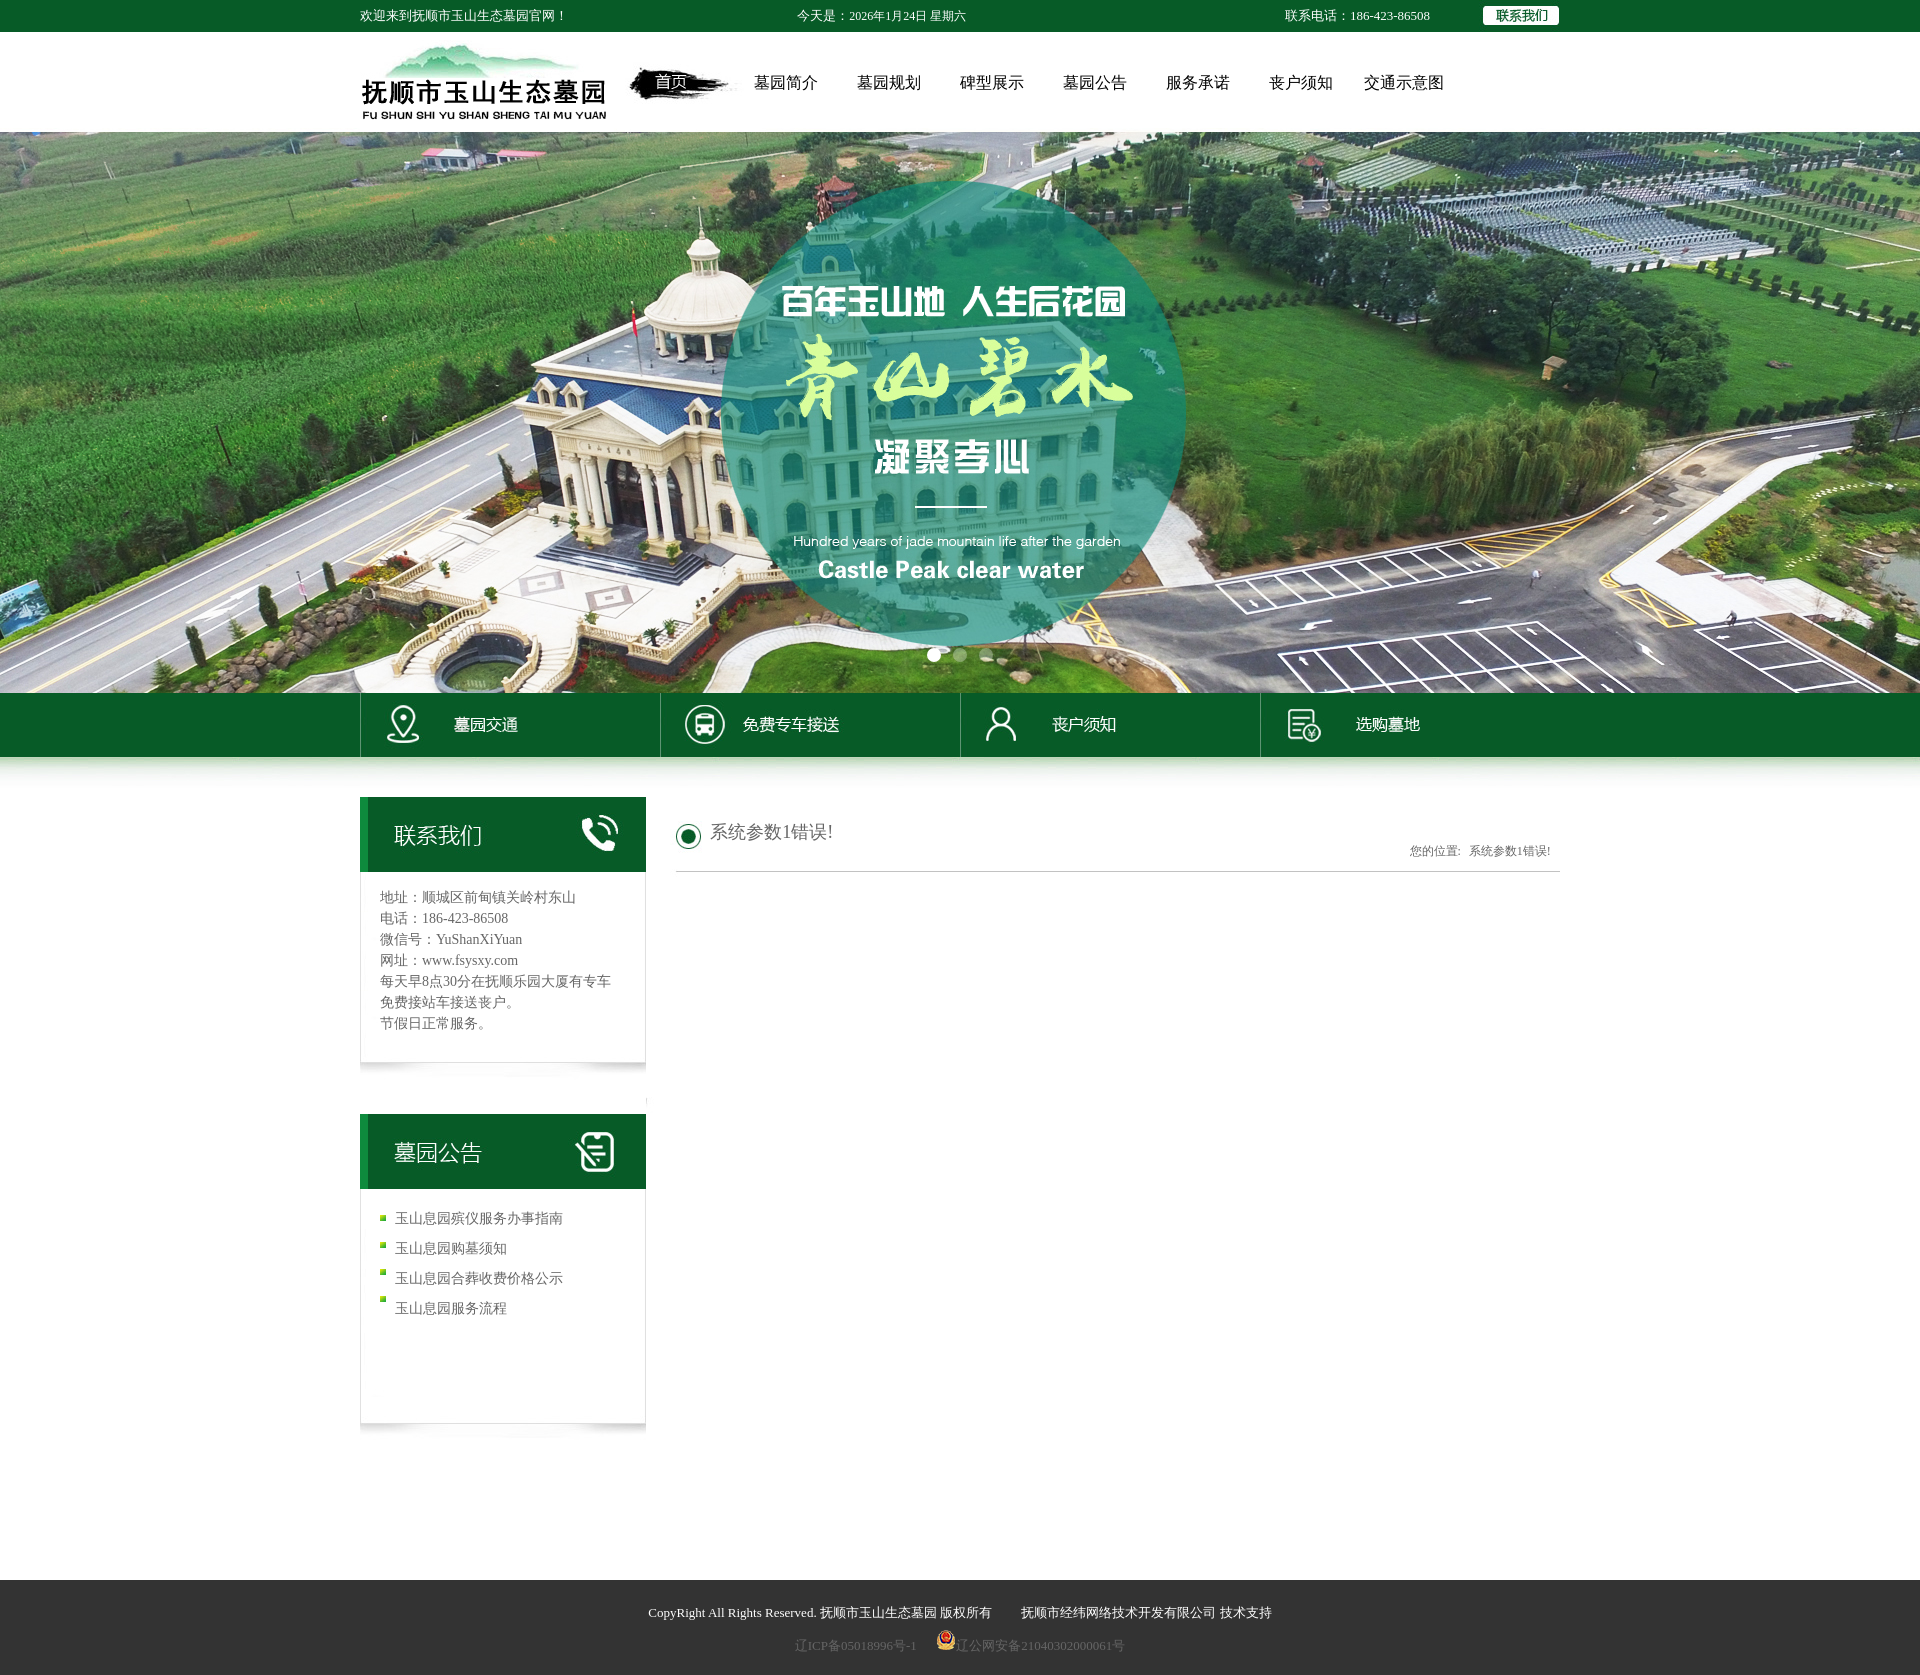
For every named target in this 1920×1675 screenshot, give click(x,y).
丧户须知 (1301, 82)
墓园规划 (889, 82)
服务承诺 (1198, 82)
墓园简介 (786, 82)
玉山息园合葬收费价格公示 (479, 1278)
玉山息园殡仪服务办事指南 (479, 1218)
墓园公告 (1095, 82)
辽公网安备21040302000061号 (1030, 1645)
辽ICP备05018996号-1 (856, 1645)
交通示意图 (1404, 82)
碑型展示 (992, 82)
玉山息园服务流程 (451, 1308)
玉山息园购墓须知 (451, 1248)
